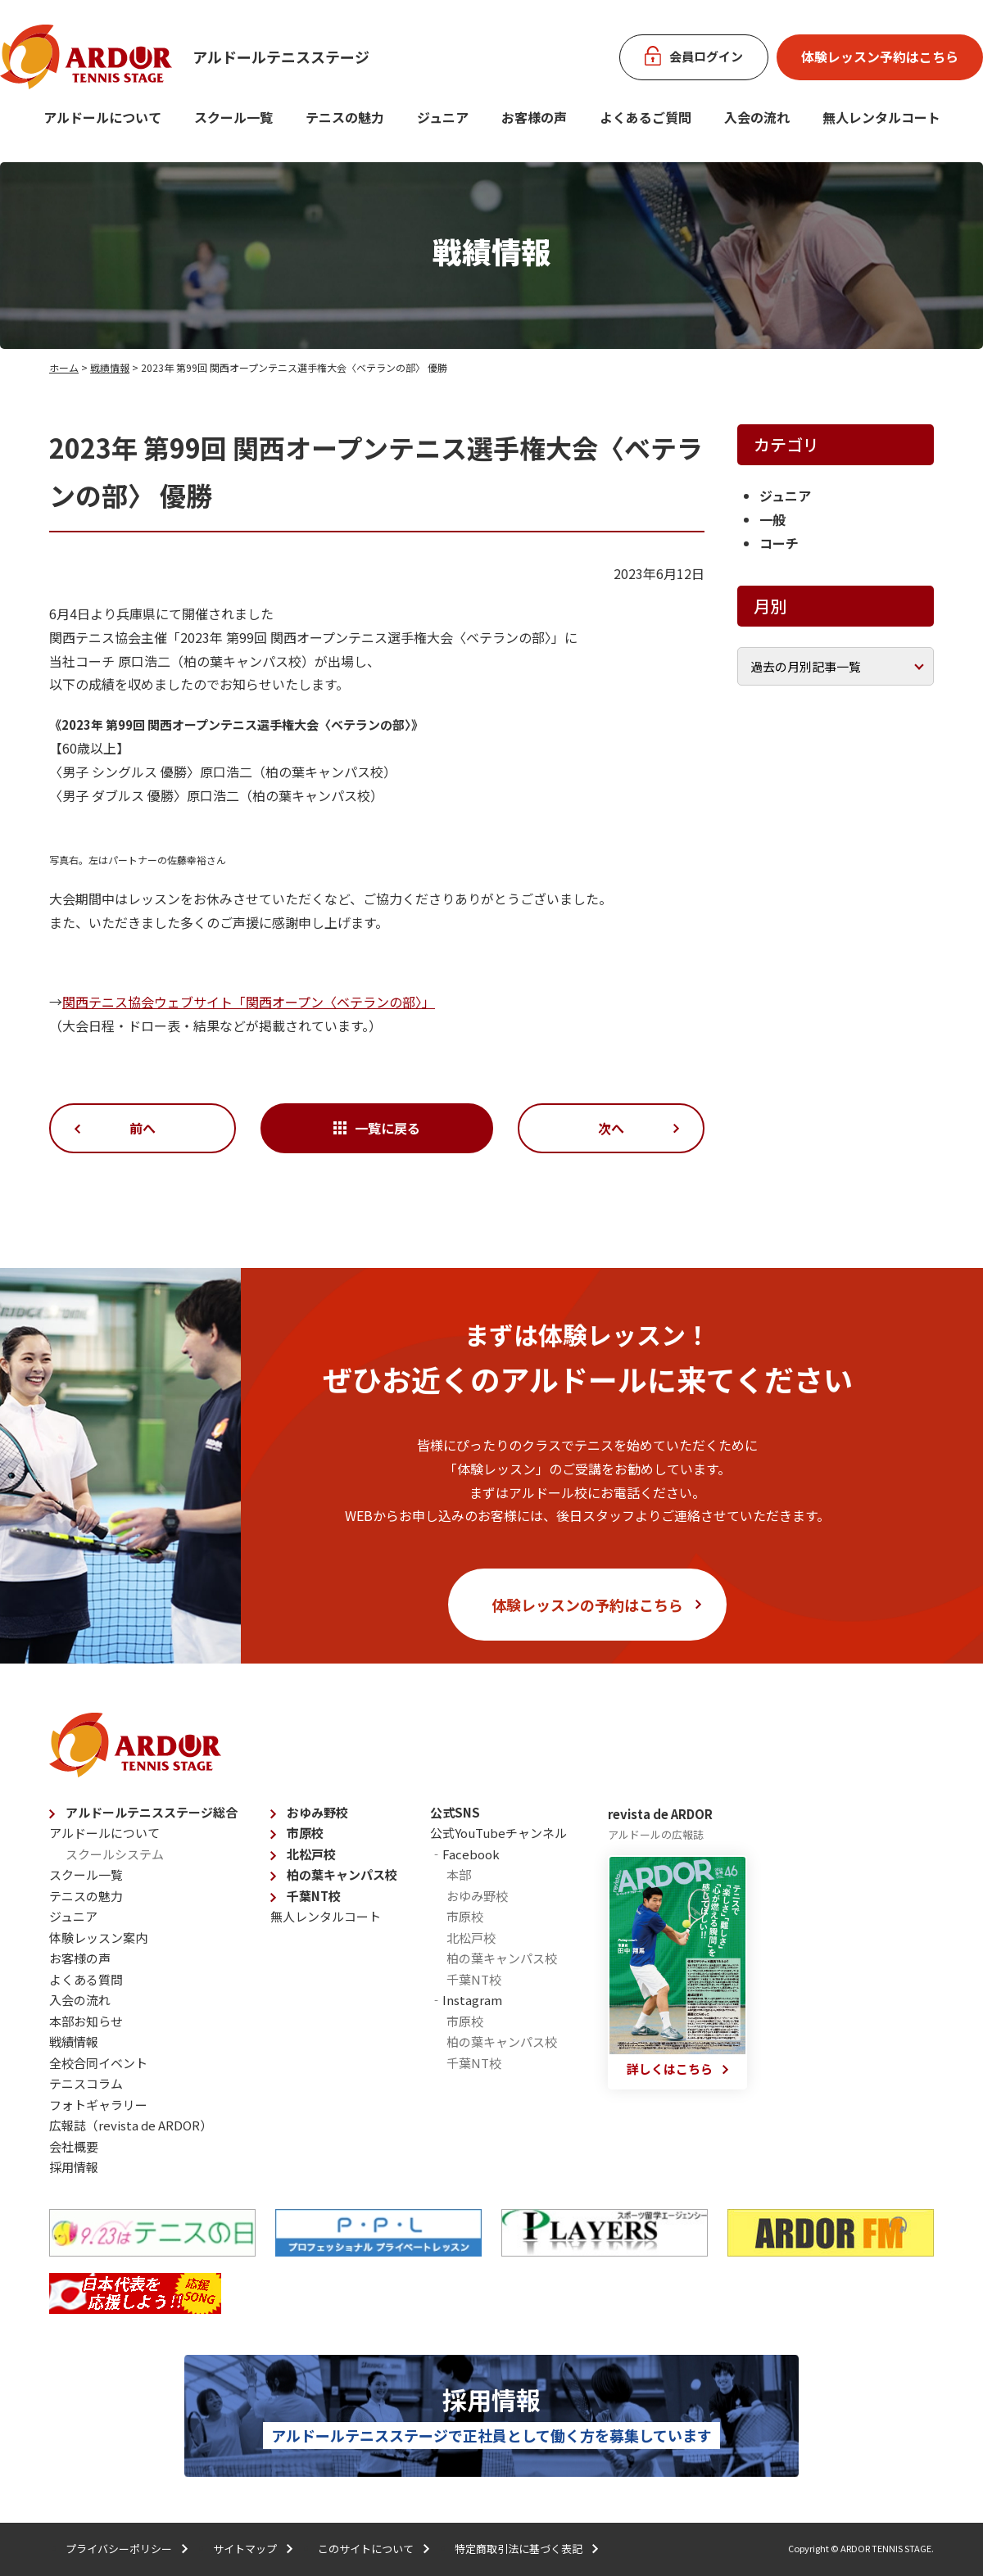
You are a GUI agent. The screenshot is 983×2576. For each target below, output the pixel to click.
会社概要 (73, 2146)
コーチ (779, 543)
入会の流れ (757, 117)
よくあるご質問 (645, 117)
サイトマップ (245, 2548)
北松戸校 (311, 1854)
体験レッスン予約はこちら (879, 56)
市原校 (305, 1832)
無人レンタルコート (325, 1916)
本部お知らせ (86, 2021)
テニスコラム (86, 2083)
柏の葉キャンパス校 (342, 1874)
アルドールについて (102, 117)
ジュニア (443, 117)
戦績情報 (109, 367)
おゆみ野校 (317, 1812)
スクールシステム (115, 1854)
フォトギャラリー (98, 2104)
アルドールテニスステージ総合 (152, 1812)
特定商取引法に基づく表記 (518, 2548)
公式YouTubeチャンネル (498, 1832)
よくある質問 (86, 1979)
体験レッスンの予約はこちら (587, 1604)
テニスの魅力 (345, 117)
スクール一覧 (233, 117)
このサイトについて (366, 2548)
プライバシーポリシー (119, 2548)
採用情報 (73, 2166)
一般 (772, 519)
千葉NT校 (314, 1895)
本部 (458, 1874)
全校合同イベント (98, 2062)
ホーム (64, 367)
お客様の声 (534, 117)
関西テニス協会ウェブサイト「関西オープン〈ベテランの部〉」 (248, 1002)
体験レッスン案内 (98, 1937)
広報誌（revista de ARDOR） (130, 2125)
